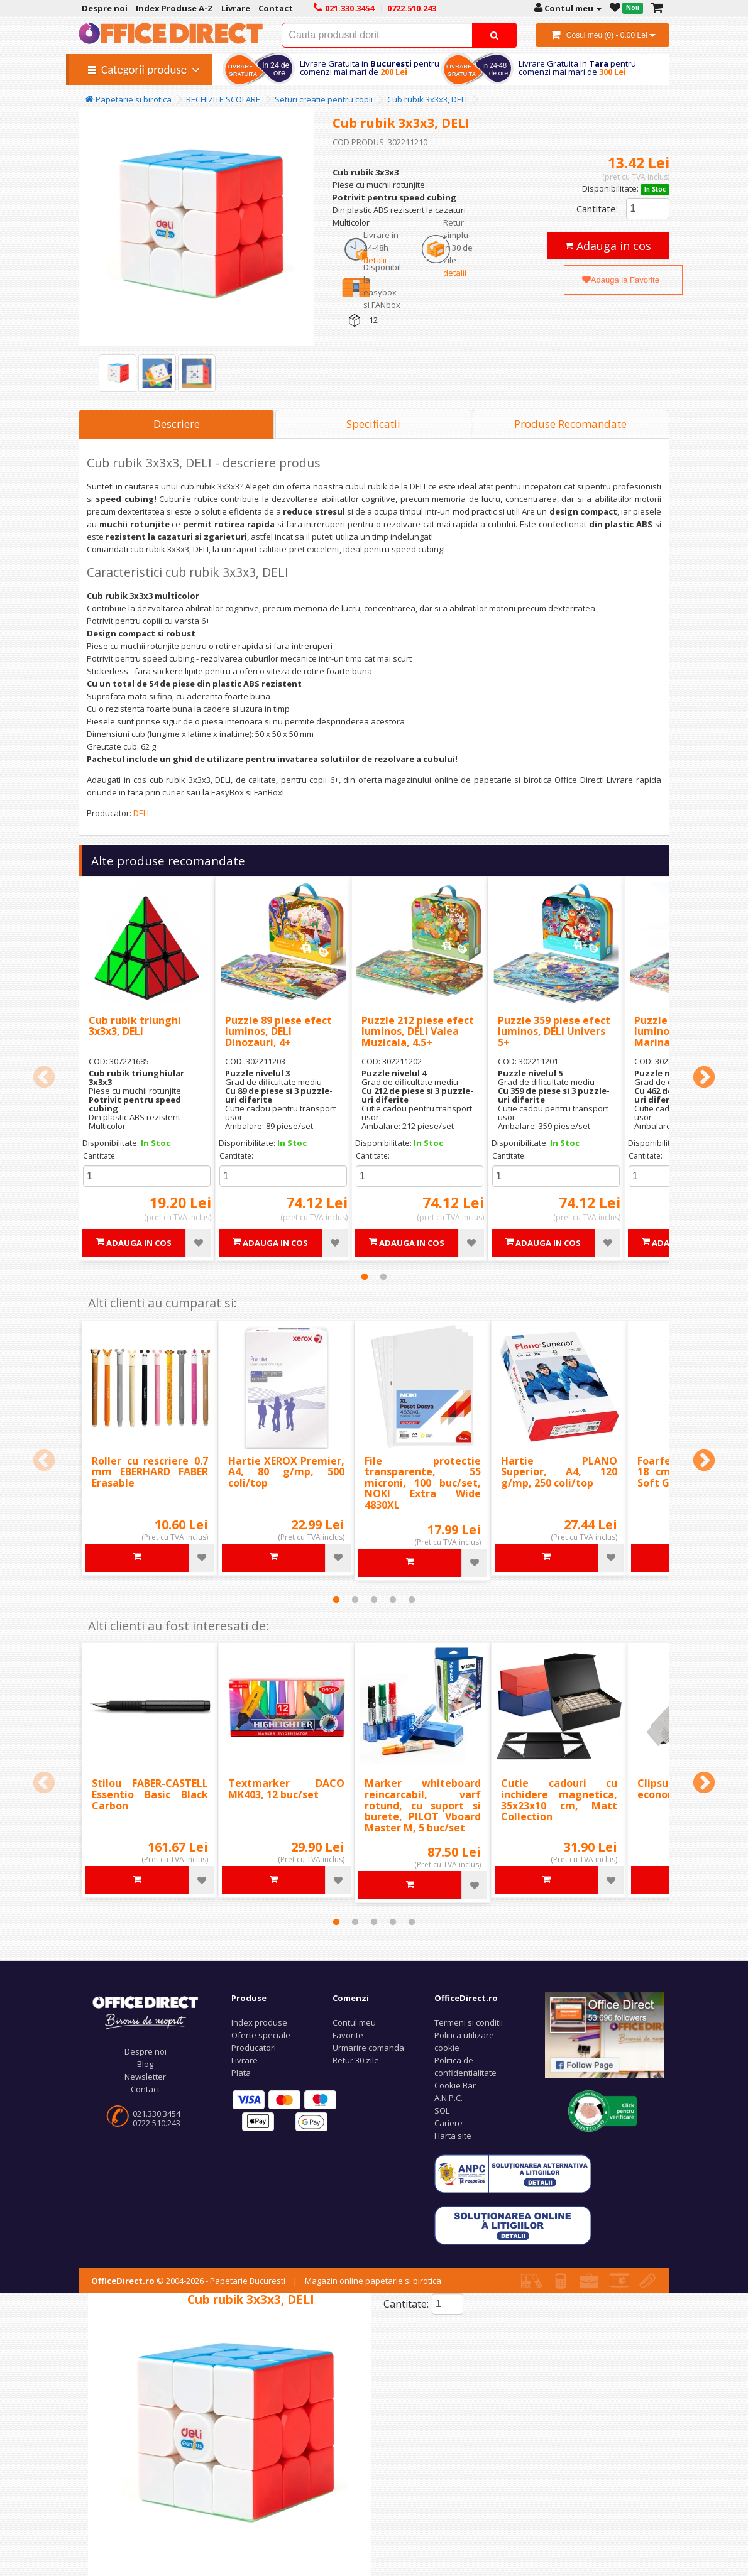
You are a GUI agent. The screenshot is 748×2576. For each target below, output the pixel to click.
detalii (375, 260)
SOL (441, 2110)
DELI (141, 813)
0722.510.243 (156, 2123)
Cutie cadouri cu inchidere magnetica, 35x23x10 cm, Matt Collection (559, 1799)
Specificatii (373, 424)
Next (704, 1078)
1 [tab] (364, 1276)
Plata (241, 2072)
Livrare (244, 2060)
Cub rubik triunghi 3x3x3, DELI (135, 1026)
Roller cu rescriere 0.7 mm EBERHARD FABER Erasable (150, 1472)
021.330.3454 (156, 2113)
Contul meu (354, 2022)
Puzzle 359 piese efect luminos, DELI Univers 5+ (554, 1031)
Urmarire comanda (368, 2047)
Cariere (448, 2123)
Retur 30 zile (356, 2060)
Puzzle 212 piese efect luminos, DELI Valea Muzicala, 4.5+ (417, 1031)
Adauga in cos (608, 245)
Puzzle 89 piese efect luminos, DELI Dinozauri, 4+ (278, 1031)
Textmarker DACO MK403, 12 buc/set (286, 1788)
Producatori (253, 2047)
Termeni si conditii (468, 2022)
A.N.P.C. (448, 2098)
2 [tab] (383, 1276)
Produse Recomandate (570, 424)
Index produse (259, 2022)
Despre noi (145, 2051)
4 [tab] (392, 1599)
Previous (44, 1078)
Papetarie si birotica (128, 99)
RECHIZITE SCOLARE (223, 99)
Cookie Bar (455, 2085)
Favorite (348, 2035)
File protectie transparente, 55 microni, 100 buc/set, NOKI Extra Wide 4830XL (423, 1483)
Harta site (452, 2135)
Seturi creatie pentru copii (324, 99)
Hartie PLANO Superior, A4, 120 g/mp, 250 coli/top (559, 1472)
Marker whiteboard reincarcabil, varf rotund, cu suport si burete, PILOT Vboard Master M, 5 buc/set (423, 1805)
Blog (145, 2064)
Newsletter (145, 2076)
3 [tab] (374, 1599)
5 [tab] (411, 1599)
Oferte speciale (260, 2035)
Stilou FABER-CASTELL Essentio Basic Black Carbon (150, 1794)
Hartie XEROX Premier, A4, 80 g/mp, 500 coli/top (286, 1472)
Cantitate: (597, 208)
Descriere (176, 424)
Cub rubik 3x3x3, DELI (427, 99)
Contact (145, 2089)
